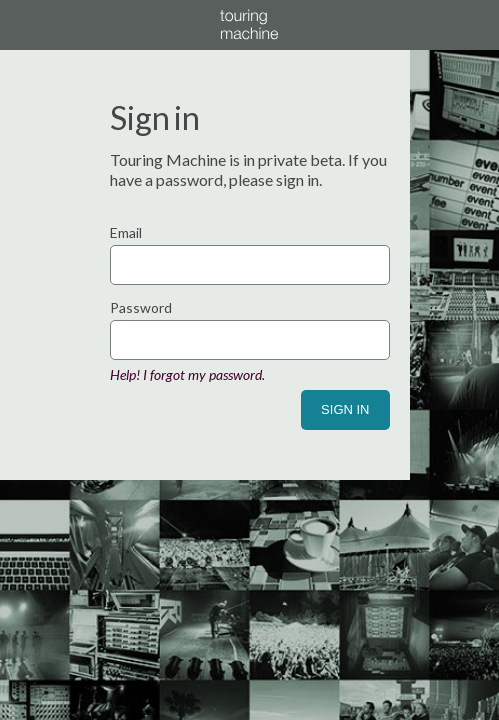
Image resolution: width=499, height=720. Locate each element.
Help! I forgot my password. (187, 374)
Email (126, 232)
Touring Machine (250, 25)
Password (141, 307)
